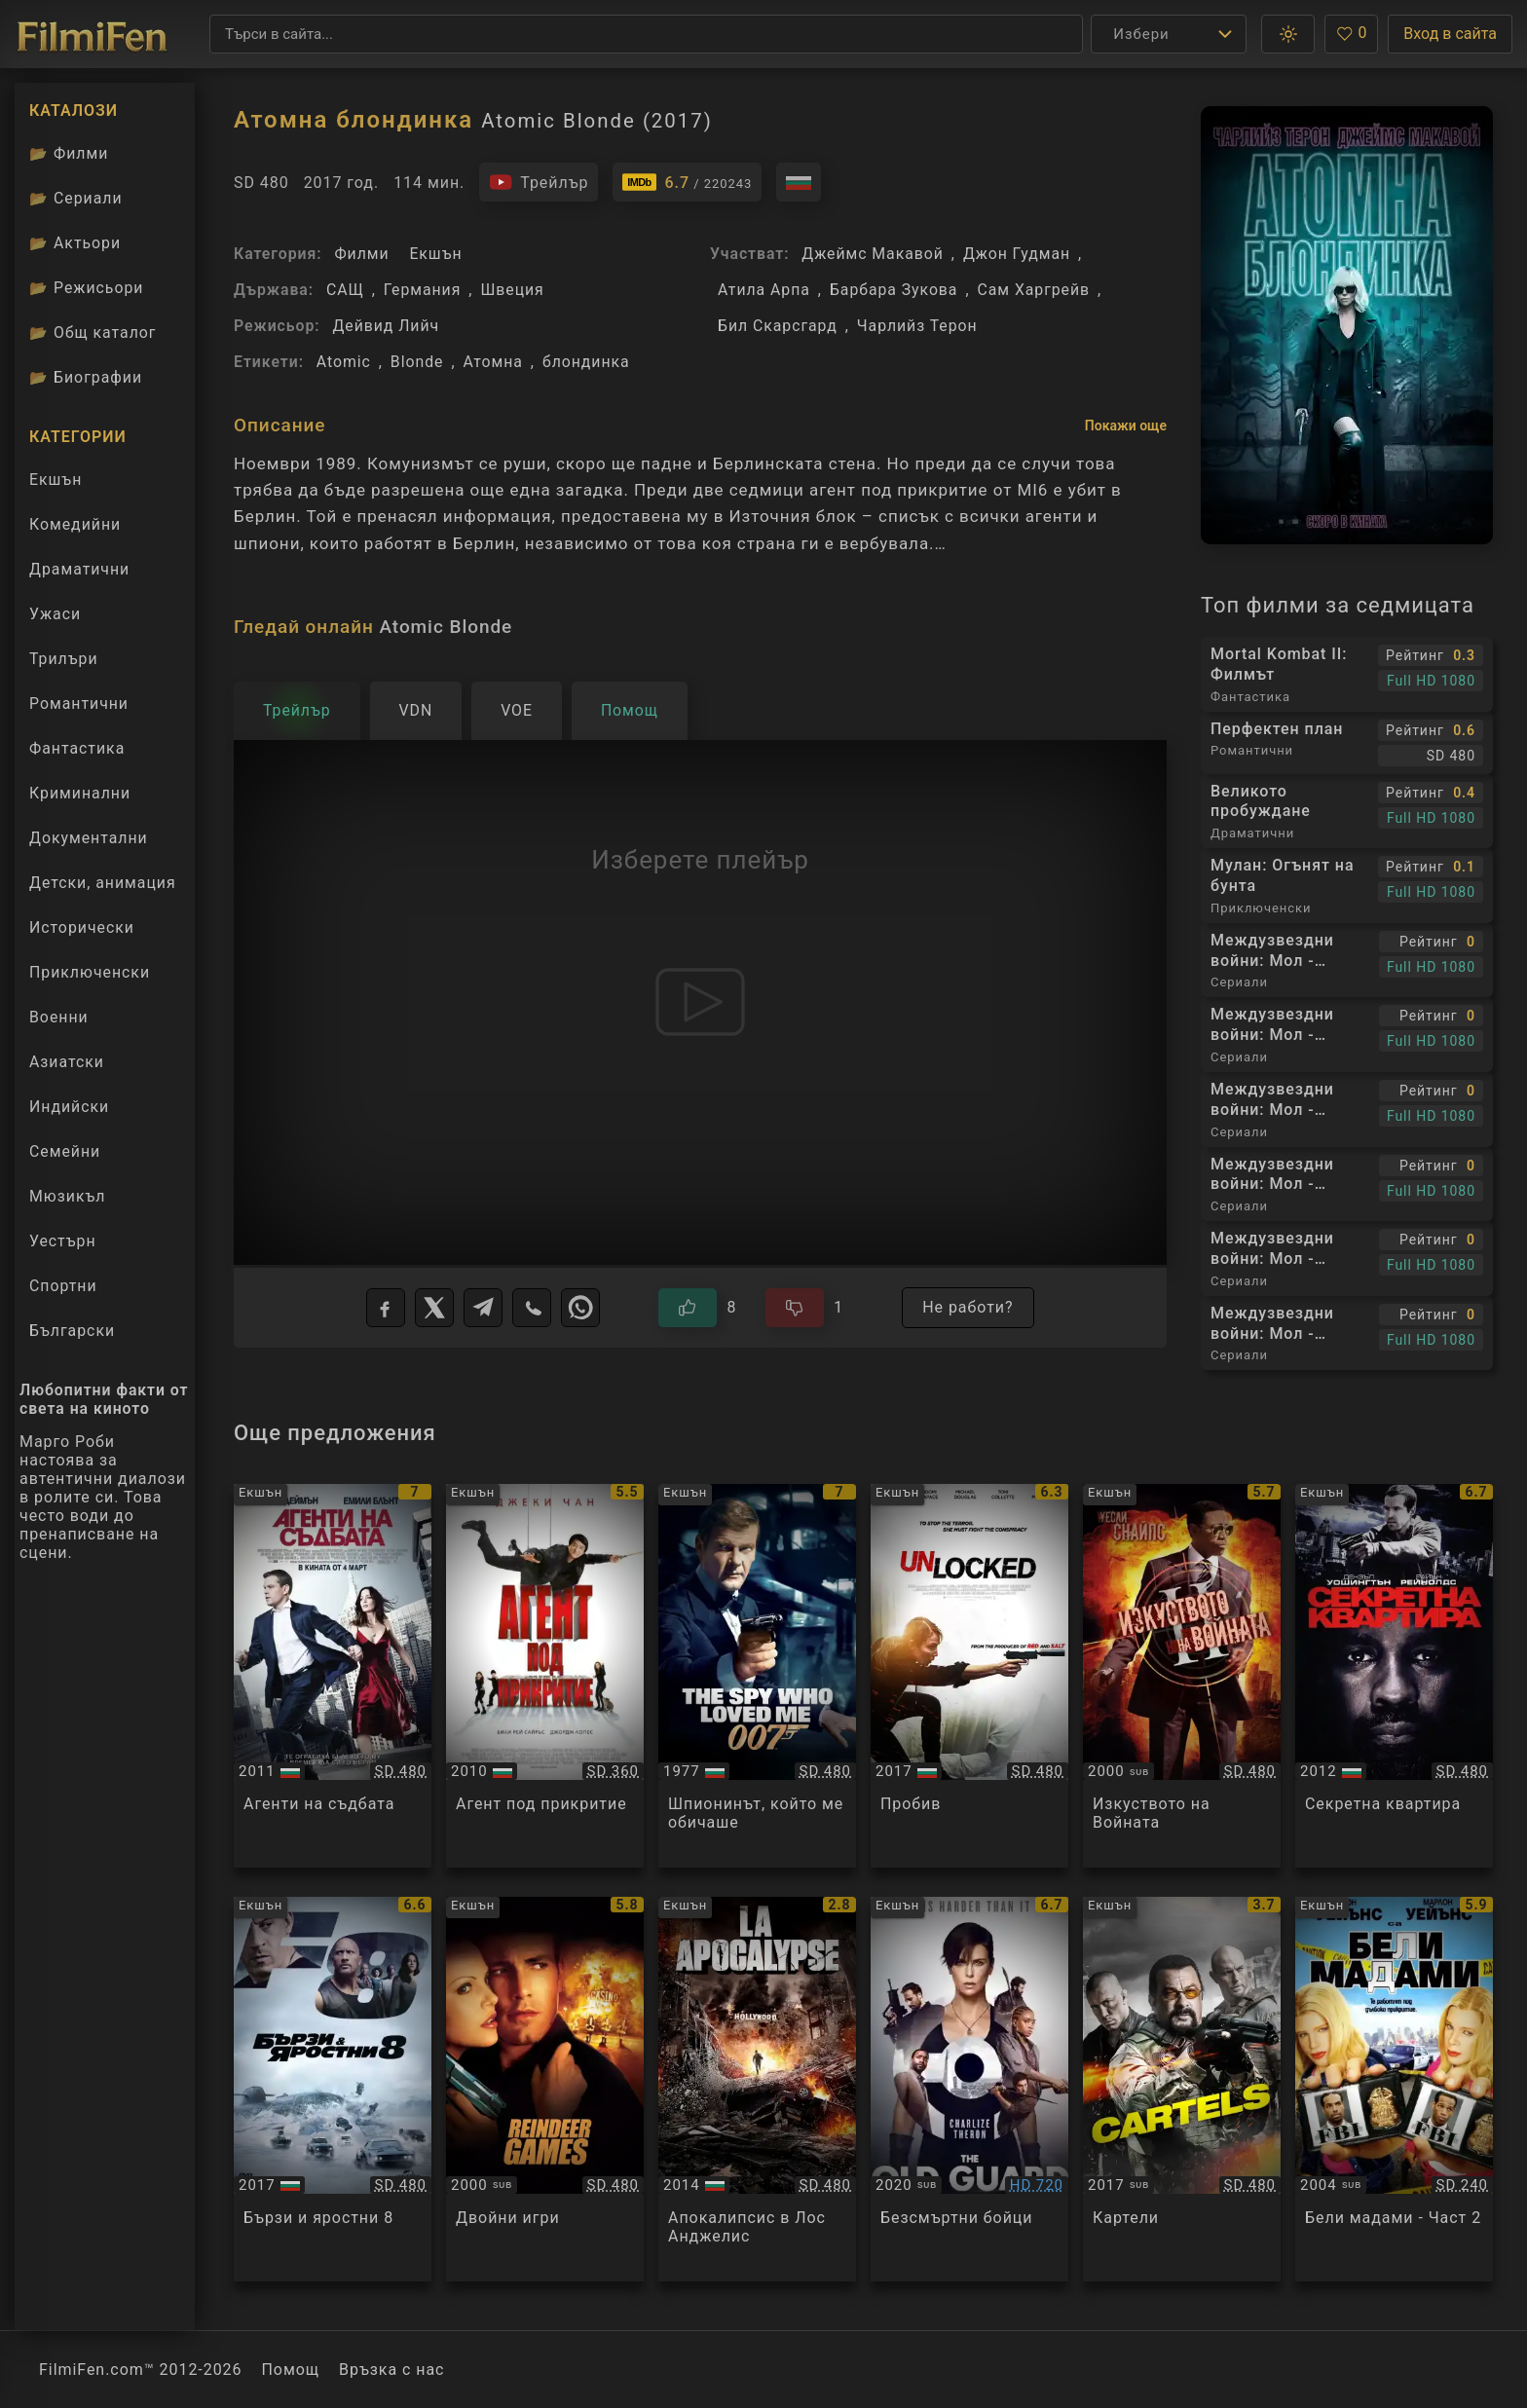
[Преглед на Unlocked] (969, 1676)
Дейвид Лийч (385, 325)
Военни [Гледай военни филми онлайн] (59, 1017)
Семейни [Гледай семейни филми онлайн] (64, 1151)
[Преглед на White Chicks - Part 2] (1394, 2089)
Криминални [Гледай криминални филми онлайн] (79, 793)
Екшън (435, 253)
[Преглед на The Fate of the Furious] (332, 2089)
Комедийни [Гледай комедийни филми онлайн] (75, 524)
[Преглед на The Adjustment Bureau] (332, 1676)
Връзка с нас (391, 2369)
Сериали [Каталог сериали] (76, 198)
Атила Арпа (764, 289)
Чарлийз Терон (917, 325)
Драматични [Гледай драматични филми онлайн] (79, 569)
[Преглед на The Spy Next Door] (545, 1676)
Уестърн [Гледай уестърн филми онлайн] (62, 1241)
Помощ (291, 2369)
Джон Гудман (1016, 253)
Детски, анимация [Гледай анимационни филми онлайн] (102, 882)
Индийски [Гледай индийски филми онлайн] (69, 1106)
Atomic (344, 361)
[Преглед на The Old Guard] (969, 2089)
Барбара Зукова (894, 289)
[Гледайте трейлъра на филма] (538, 182)
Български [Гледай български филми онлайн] (72, 1330)
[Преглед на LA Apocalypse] (757, 2089)
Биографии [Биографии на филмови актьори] (85, 377)
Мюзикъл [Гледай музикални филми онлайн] (67, 1196)
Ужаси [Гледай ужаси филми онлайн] (55, 614)
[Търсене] (646, 34)
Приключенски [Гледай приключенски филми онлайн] (89, 972)
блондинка (586, 361)
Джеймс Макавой (872, 253)
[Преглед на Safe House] (1394, 1676)
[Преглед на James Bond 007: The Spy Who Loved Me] (757, 1676)
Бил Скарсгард (778, 325)
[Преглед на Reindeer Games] (545, 2089)
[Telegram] (483, 1307)
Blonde (417, 361)
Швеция (511, 289)
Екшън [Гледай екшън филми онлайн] (55, 479)
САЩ (345, 289)
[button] (1288, 34)
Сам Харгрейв (1034, 289)
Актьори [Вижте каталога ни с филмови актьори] (75, 243)
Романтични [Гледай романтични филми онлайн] (79, 703)
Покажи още (1126, 425)
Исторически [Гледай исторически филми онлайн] (81, 927)
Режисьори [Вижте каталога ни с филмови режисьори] (86, 287)
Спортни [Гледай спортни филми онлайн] (63, 1286)
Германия (423, 289)
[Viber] (531, 1307)
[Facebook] (385, 1307)
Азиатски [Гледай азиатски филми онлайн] (66, 1062)
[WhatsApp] (580, 1307)
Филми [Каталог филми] (68, 153)
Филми (361, 253)
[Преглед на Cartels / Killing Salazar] (1182, 2089)
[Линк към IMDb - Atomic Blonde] (687, 182)
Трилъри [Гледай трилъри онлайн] (63, 663)
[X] (434, 1307)
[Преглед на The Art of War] (1182, 1676)
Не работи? (967, 1307)
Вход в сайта (1450, 33)
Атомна (492, 361)
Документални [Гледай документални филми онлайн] (88, 838)
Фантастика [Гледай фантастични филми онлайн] (77, 748)
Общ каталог (93, 332)
